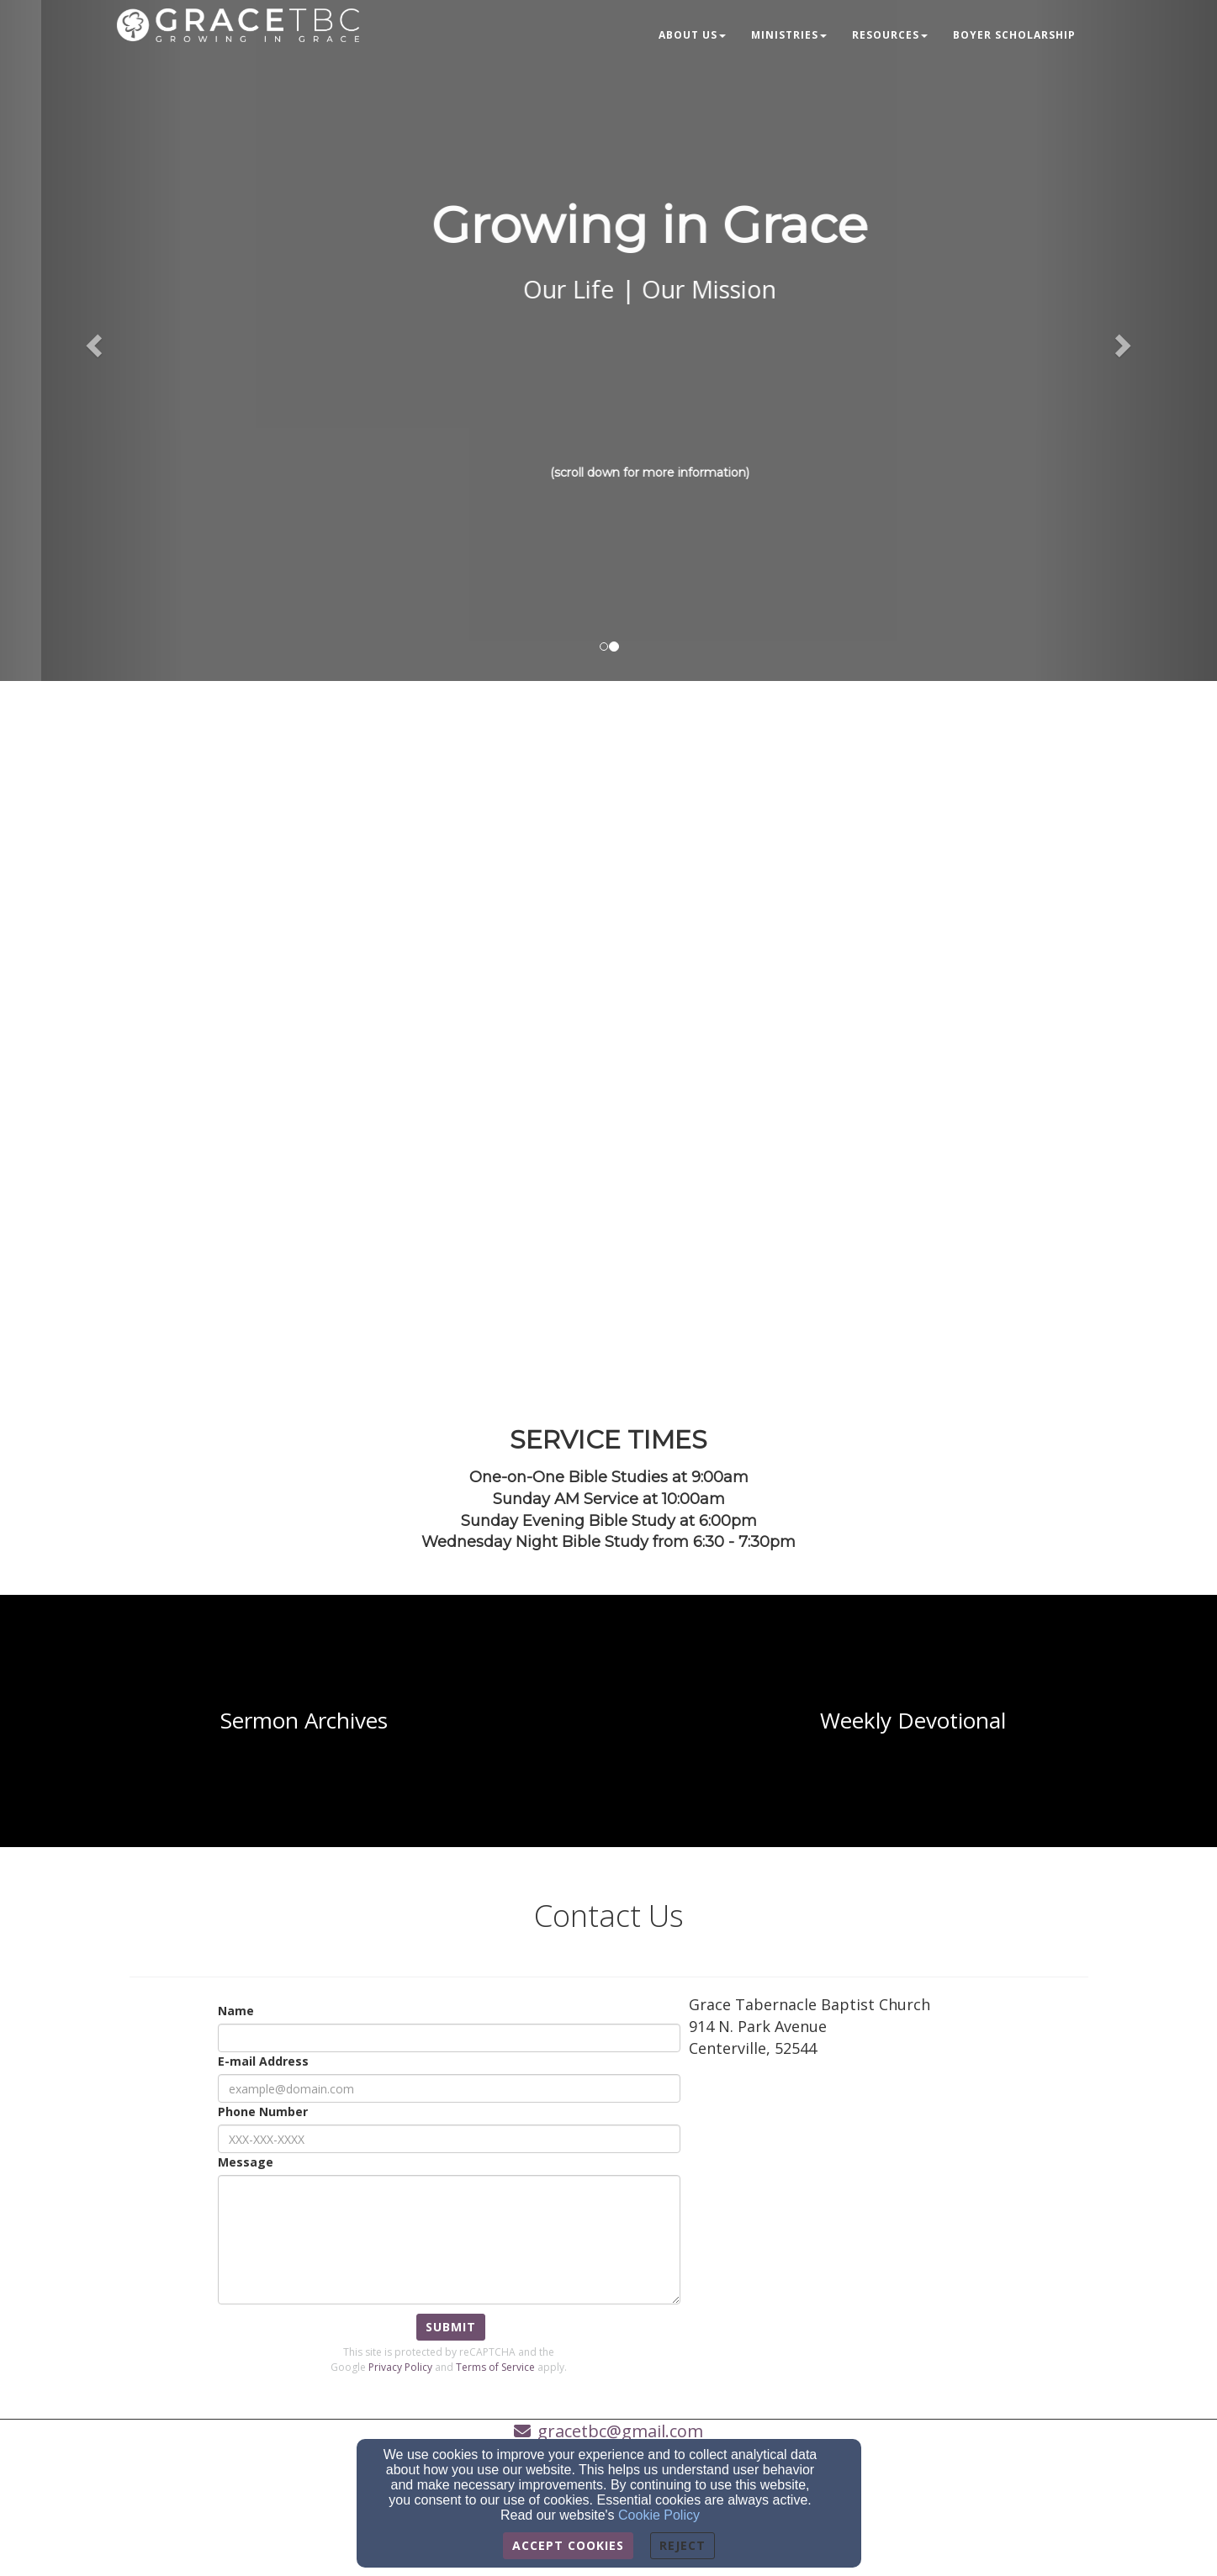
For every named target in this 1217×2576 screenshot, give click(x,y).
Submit (451, 2327)
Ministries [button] (789, 35)
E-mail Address (263, 2061)
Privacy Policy (400, 2367)
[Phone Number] (449, 2139)
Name (236, 2011)
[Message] (449, 2239)
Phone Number (263, 2111)
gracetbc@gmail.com (620, 2431)
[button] (91, 340)
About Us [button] (692, 35)
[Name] (449, 2038)
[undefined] (304, 1721)
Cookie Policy (659, 2515)
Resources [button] (890, 35)
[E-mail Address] (449, 2088)
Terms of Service (495, 2367)
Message (245, 2162)
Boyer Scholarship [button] (1014, 35)
